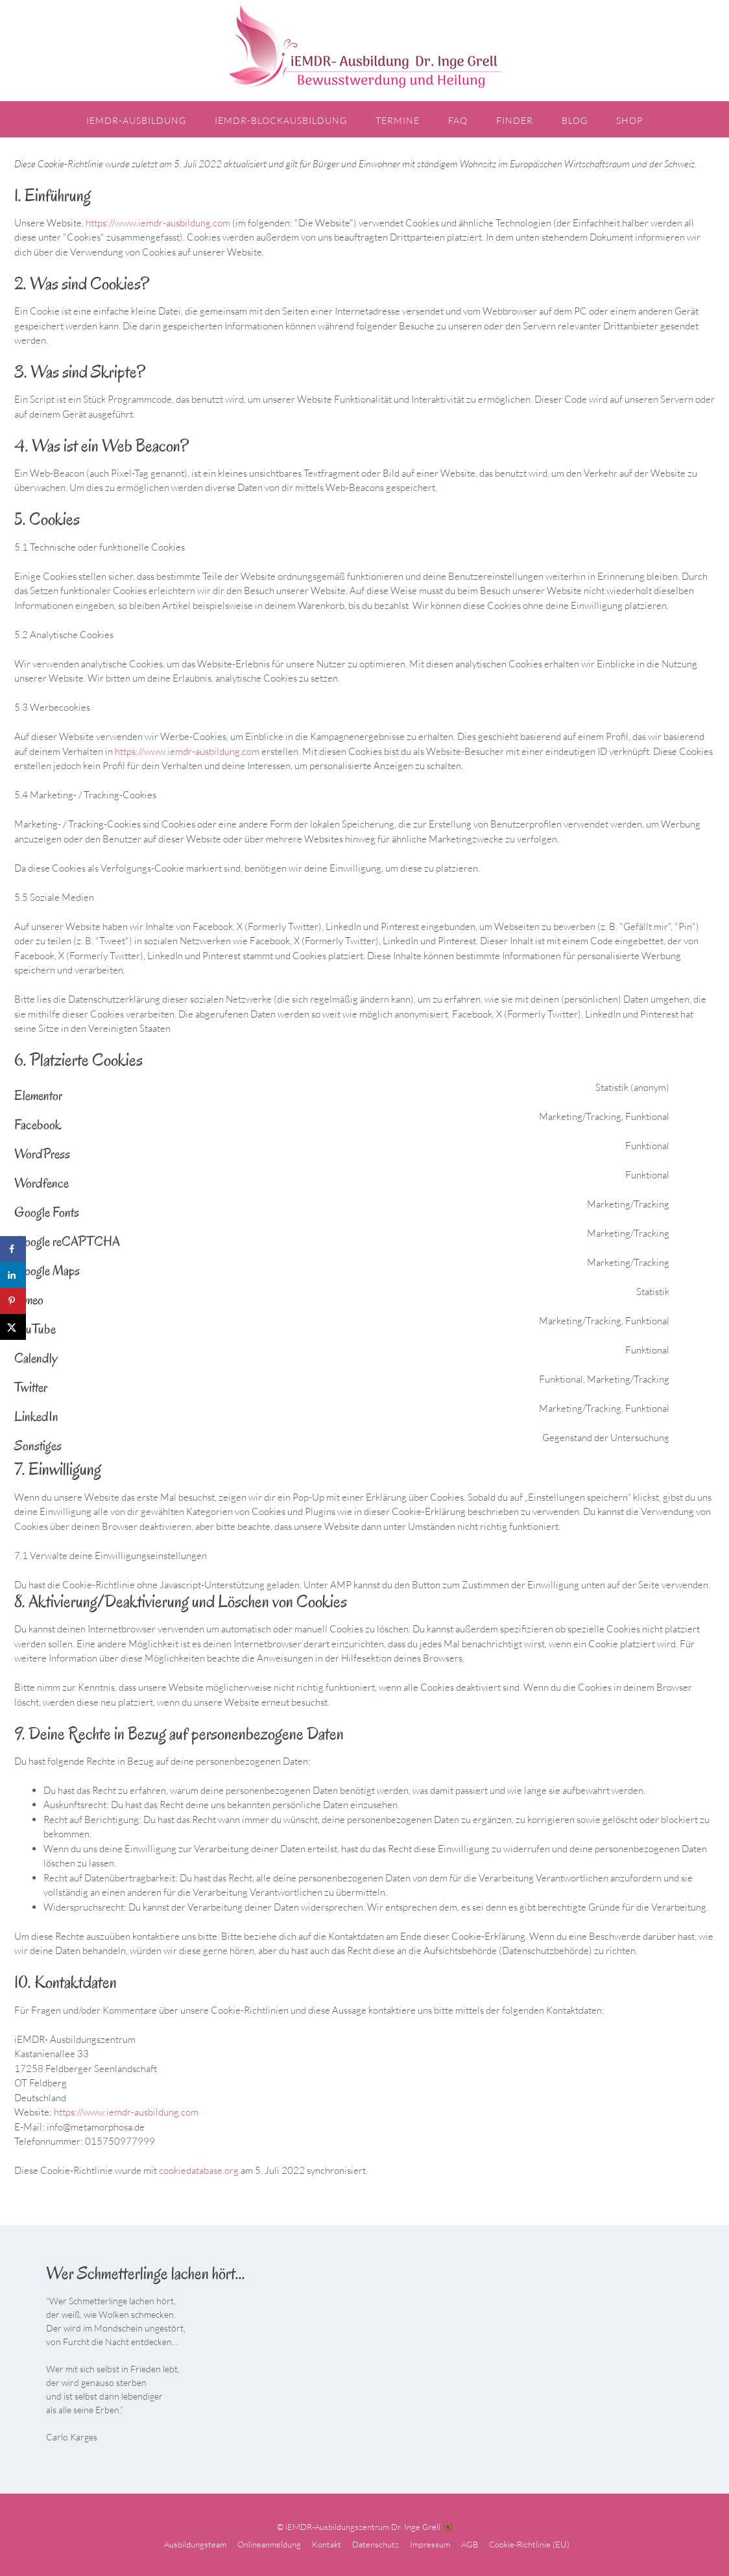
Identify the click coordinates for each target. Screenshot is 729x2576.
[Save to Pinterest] (13, 1301)
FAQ (458, 120)
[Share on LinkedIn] (13, 1275)
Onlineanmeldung (269, 2542)
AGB (469, 2542)
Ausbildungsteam (195, 2542)
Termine (398, 120)
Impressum (430, 2542)
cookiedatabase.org (199, 2168)
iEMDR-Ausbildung (136, 120)
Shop (629, 120)
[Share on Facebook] (13, 1249)
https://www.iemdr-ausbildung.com (158, 221)
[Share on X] (13, 1327)
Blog (575, 120)
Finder (514, 120)
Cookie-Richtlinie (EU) (529, 2542)
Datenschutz (375, 2542)
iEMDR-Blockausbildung (281, 120)
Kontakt (326, 2542)
